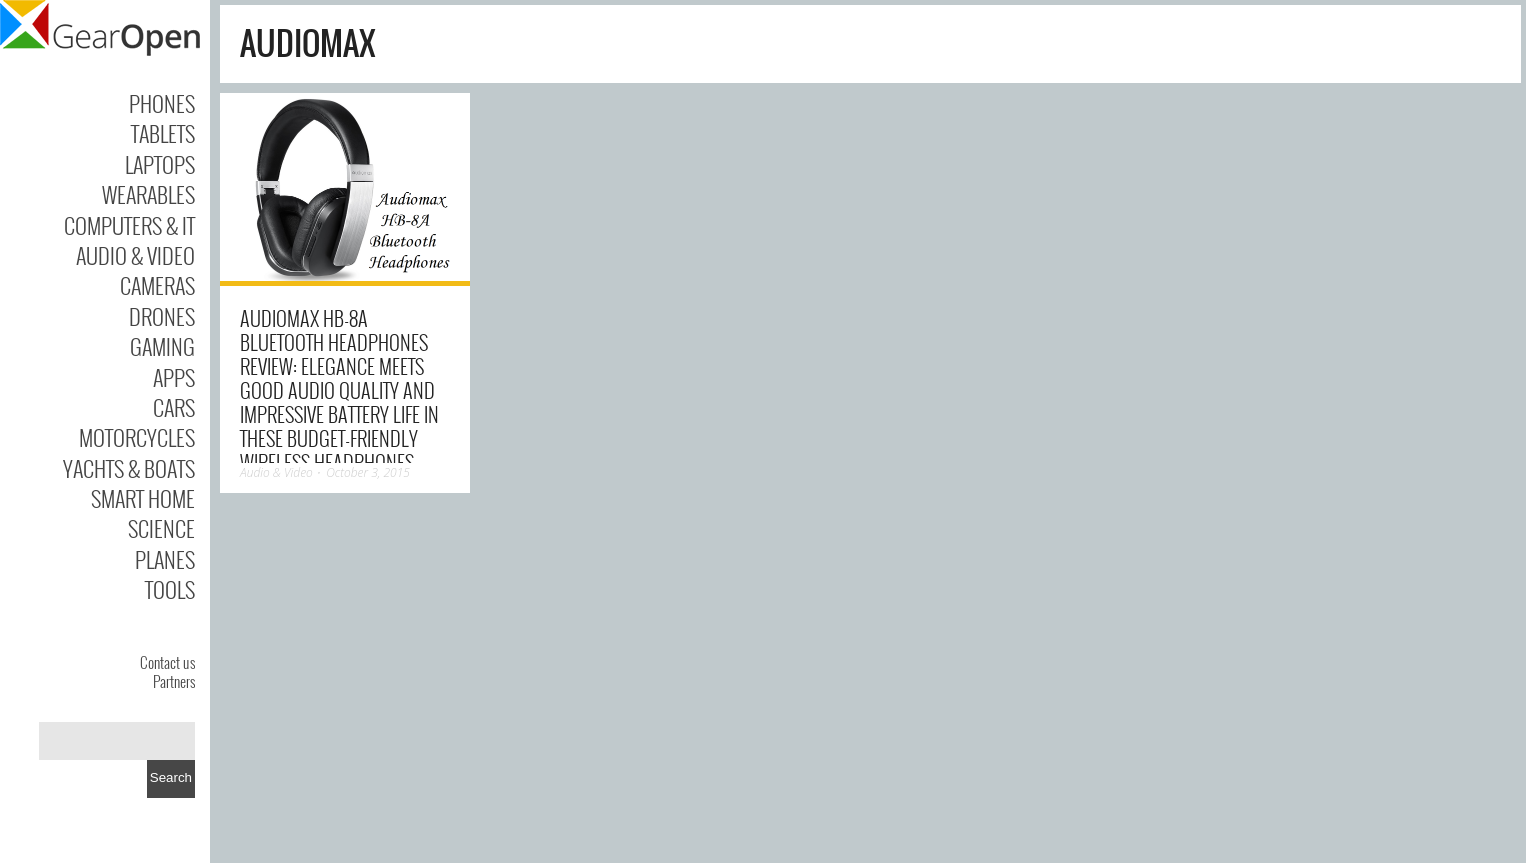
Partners (174, 681)
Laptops (160, 164)
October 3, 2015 (368, 472)
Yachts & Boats (129, 468)
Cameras (157, 285)
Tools (170, 589)
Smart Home (143, 498)
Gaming (162, 346)
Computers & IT (129, 225)
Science (161, 528)
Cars (174, 407)
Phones (162, 103)
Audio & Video (135, 255)
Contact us (167, 662)
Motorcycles (137, 437)
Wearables (148, 194)
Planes (165, 559)
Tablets (163, 133)
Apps (174, 377)
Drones (162, 316)
